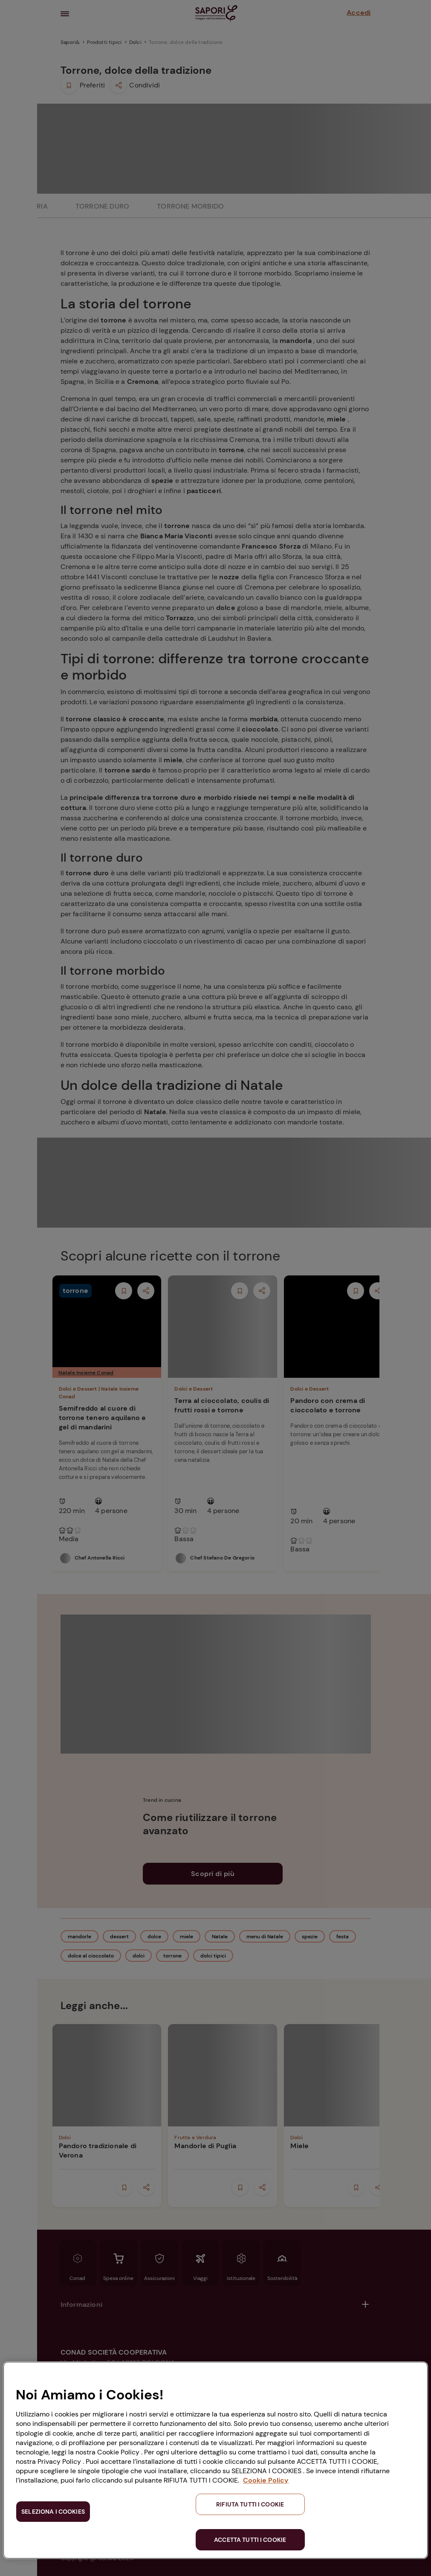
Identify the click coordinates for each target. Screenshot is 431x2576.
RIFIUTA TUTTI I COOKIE (250, 2504)
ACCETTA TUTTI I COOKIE (250, 2540)
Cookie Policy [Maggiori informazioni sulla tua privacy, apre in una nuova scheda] (266, 2480)
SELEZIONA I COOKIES (53, 2511)
